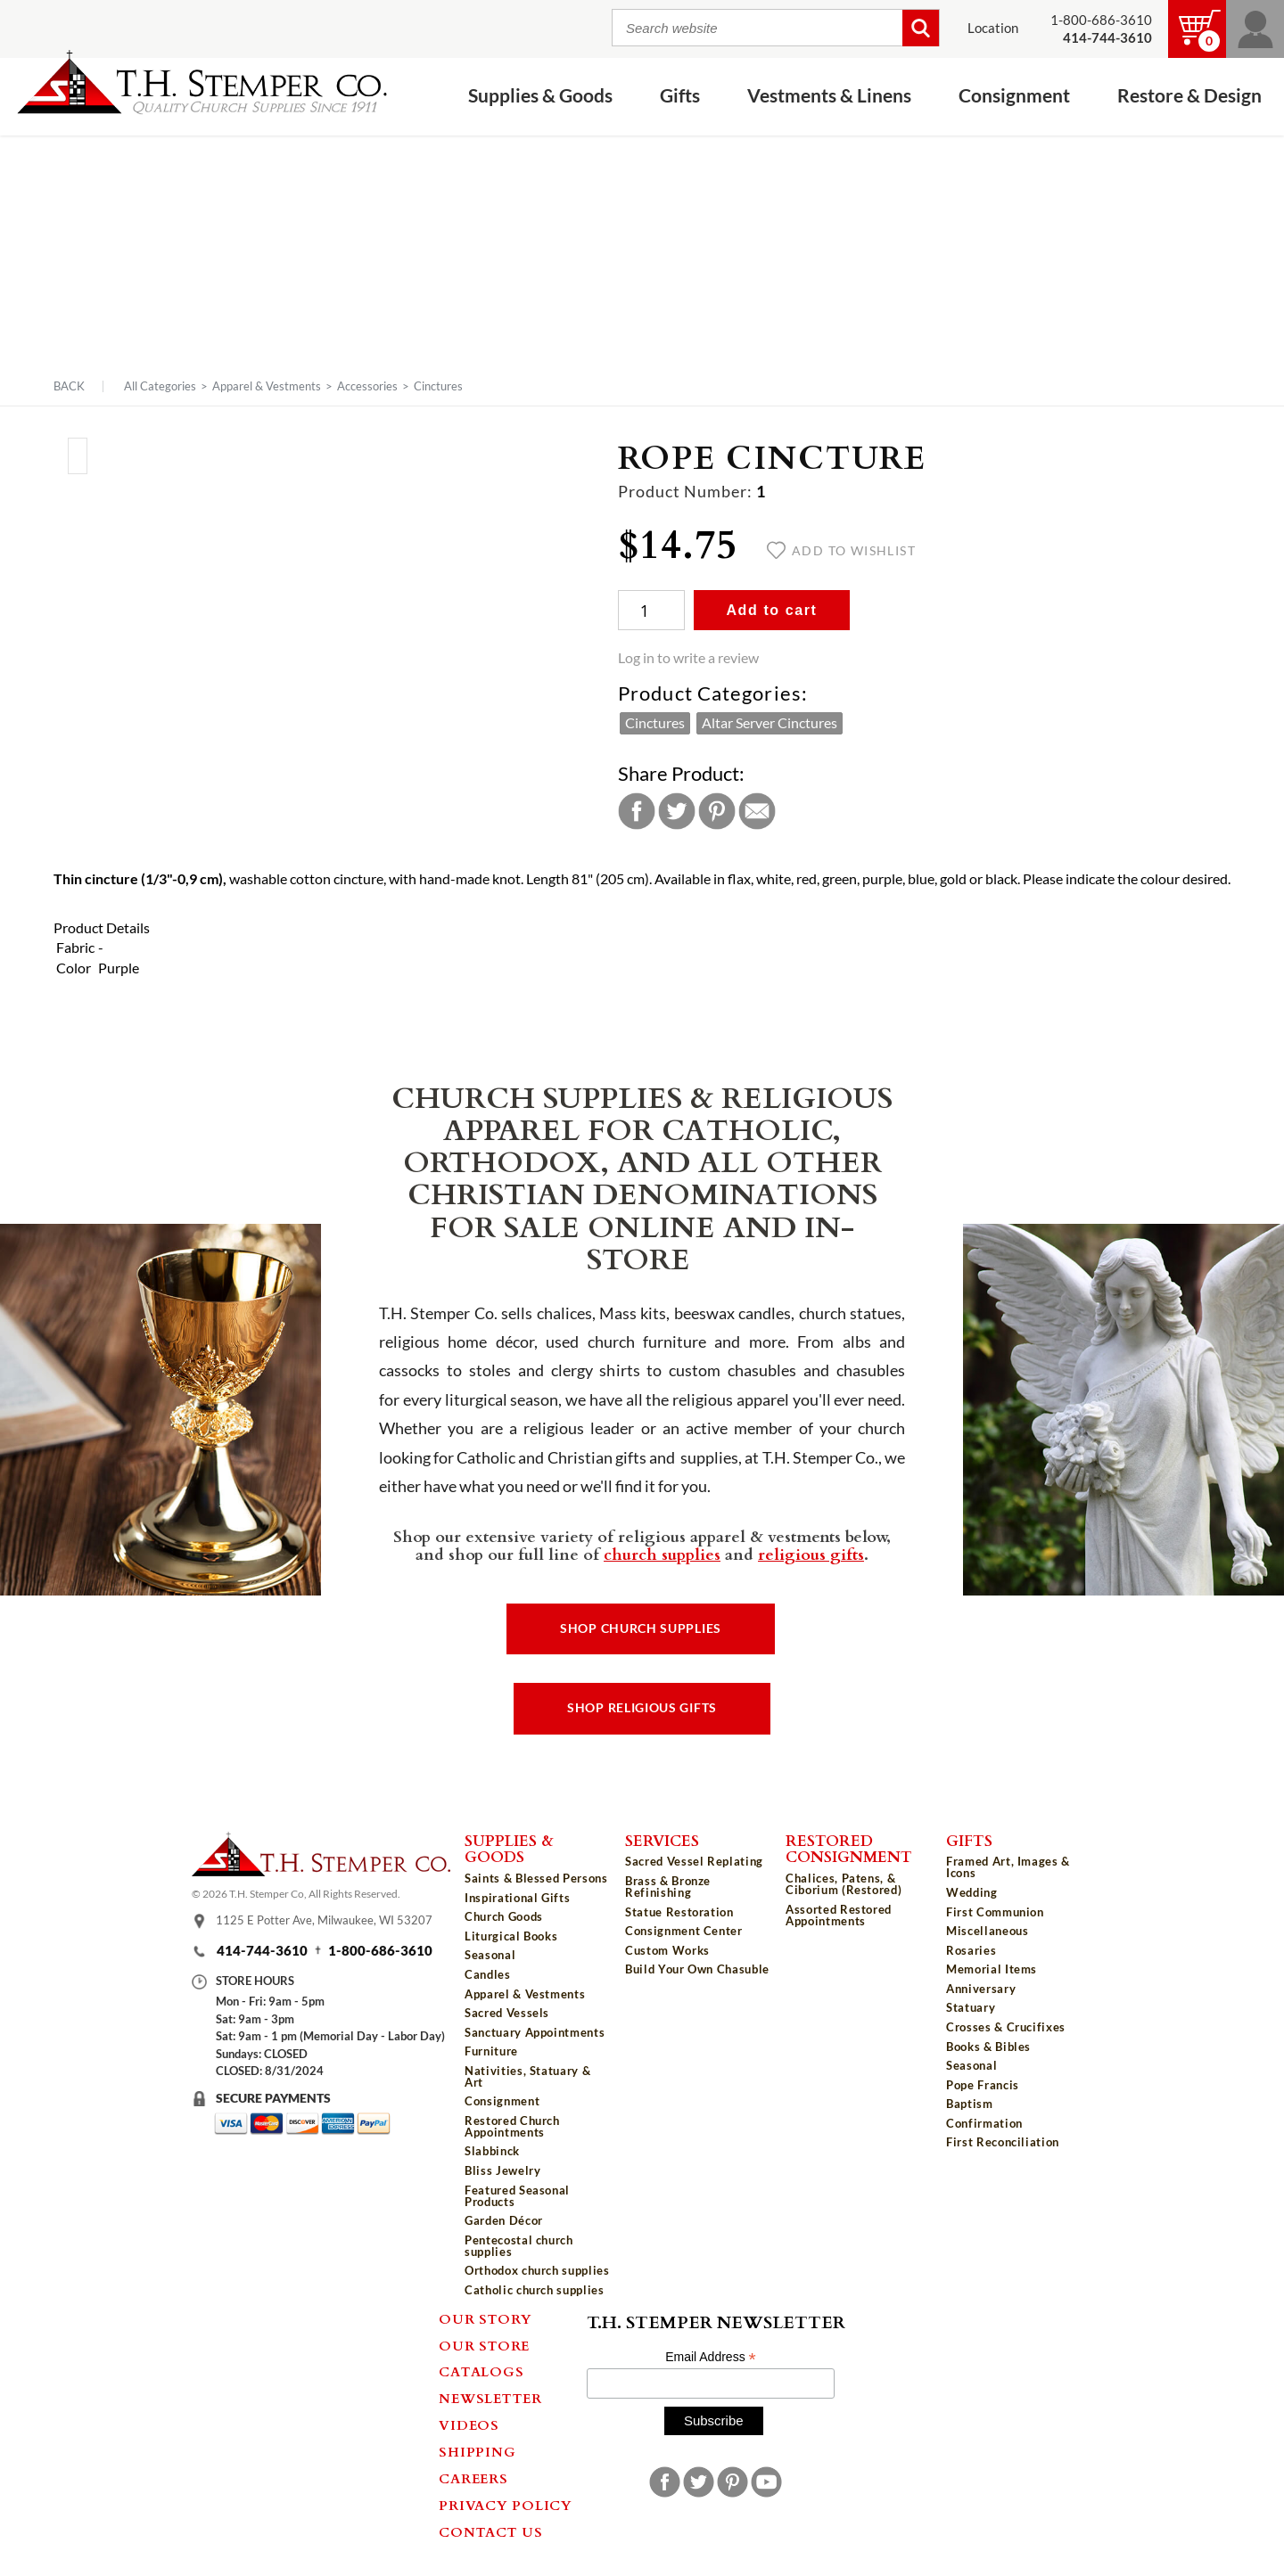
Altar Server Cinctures (769, 723)
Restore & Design (1189, 96)
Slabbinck (492, 2151)
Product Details (102, 928)
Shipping (477, 2451)
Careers (473, 2478)
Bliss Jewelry (502, 2170)
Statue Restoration (679, 1912)
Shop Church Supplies (640, 1628)
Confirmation (984, 2123)
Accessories (367, 386)
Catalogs (481, 2371)
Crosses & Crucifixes (1006, 2027)
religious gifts (811, 1554)
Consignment (1014, 96)
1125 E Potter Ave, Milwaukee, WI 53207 (324, 1920)
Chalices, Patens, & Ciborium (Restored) (843, 1884)
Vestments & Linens (829, 96)
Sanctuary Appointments (535, 2032)
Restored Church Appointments (512, 2126)
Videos (469, 2424)
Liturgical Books (511, 1936)
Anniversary (981, 1988)
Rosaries (971, 1950)
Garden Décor (504, 2220)
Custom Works (667, 1950)
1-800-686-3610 (1101, 20)
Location (992, 28)
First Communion (995, 1912)
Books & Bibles (988, 2046)
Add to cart (771, 610)
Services (662, 1839)
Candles (488, 1974)
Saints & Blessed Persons (536, 1878)
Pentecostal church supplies (519, 2246)
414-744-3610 (262, 1950)
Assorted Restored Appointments (839, 1915)
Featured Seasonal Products (517, 2196)
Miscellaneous (987, 1930)
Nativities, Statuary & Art (527, 2076)
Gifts (680, 96)
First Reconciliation (1002, 2142)
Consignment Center (684, 1930)
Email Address (710, 2357)
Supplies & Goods (540, 96)
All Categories (160, 386)
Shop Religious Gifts (642, 1708)
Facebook (636, 811)
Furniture (491, 2051)
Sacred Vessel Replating (694, 1861)
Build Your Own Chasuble (697, 1969)
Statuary (970, 2007)
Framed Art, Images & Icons (1008, 1867)
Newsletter (490, 2398)
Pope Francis (982, 2085)
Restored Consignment (849, 1848)
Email (757, 811)
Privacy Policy (505, 2504)
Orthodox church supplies (537, 2270)
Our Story (485, 2318)
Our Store (484, 2345)
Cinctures (438, 386)
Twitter (677, 811)
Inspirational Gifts (517, 1897)
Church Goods (504, 1916)
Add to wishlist (841, 551)
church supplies (662, 1554)
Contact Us (491, 2531)
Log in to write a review (688, 658)
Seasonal (490, 1954)
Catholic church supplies (535, 2290)
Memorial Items (991, 1969)
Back (69, 386)
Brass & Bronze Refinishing (668, 1887)
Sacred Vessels (507, 2012)
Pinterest (717, 811)
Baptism (969, 2103)
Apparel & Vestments (266, 386)
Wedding (972, 1892)
